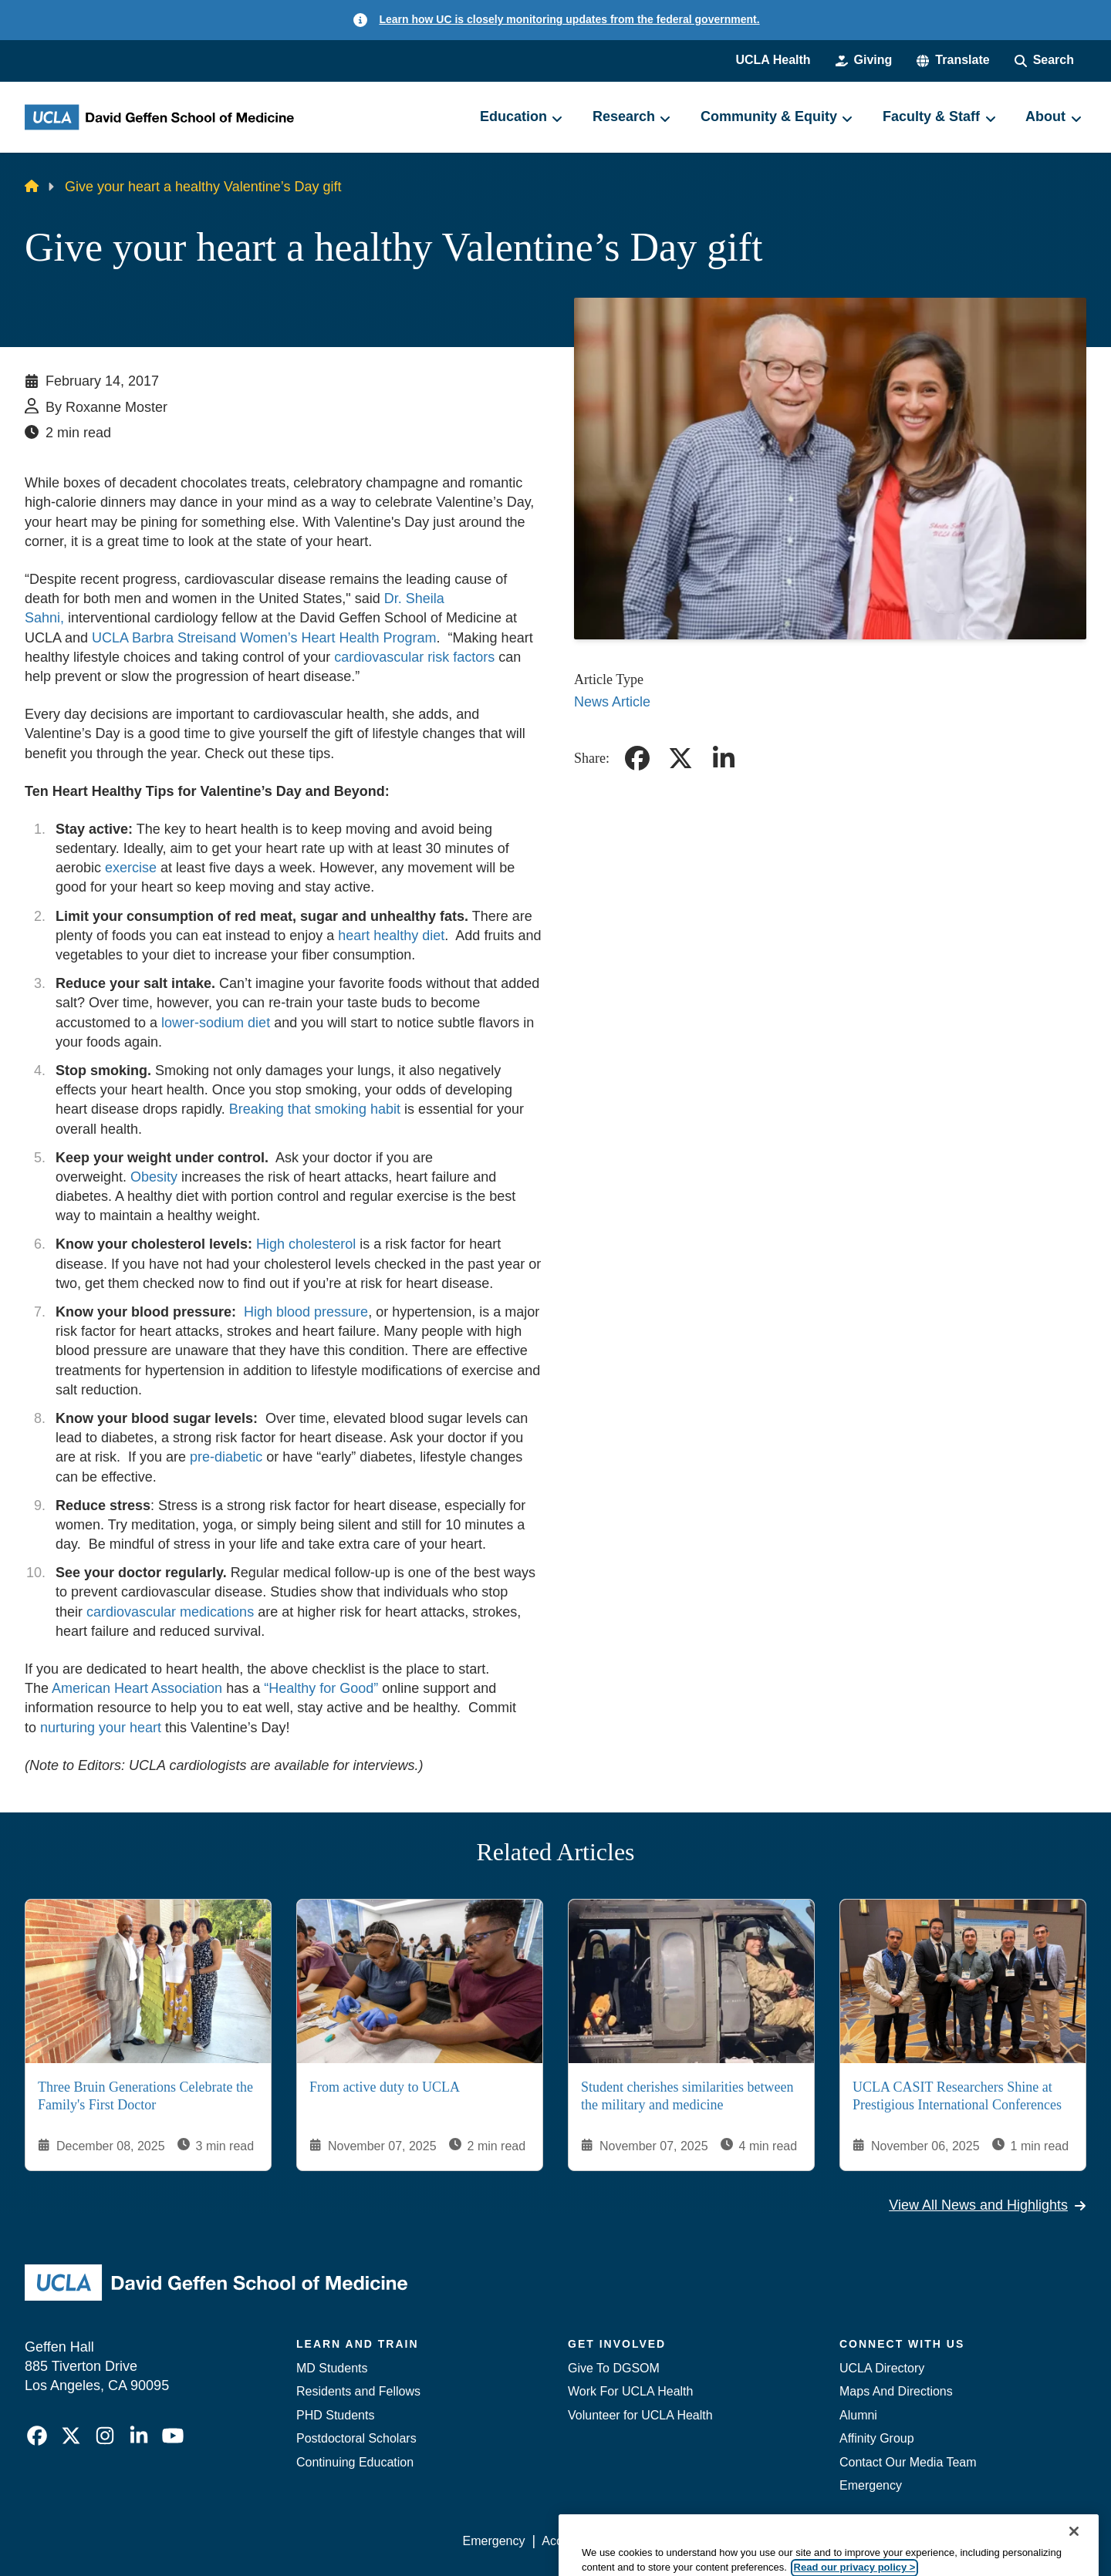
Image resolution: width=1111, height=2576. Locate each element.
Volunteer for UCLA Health (640, 2415)
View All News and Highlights (987, 2205)
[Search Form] (1044, 60)
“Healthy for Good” (321, 1688)
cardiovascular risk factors (414, 657)
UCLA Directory (881, 2368)
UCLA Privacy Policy (682, 2540)
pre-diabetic (226, 1457)
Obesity (153, 1177)
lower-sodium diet (217, 1022)
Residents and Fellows (358, 2391)
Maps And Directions (896, 2391)
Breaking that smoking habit (314, 1109)
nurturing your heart (100, 1727)
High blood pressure (306, 1312)
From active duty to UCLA (384, 2087)
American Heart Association (137, 1688)
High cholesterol (306, 1244)
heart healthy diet (391, 935)
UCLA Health (772, 59)
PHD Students (335, 2415)
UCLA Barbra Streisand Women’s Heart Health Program (264, 638)
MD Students (331, 2368)
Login (940, 2540)
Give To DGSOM (614, 2368)
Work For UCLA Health (630, 2391)
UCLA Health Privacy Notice (832, 2540)
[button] (952, 60)
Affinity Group (876, 2438)
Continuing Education (355, 2462)
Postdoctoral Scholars (356, 2438)
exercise (131, 867)
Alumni (858, 2415)
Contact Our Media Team (908, 2462)
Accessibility (575, 2540)
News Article (612, 702)
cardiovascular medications (170, 1612)
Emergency (870, 2485)
